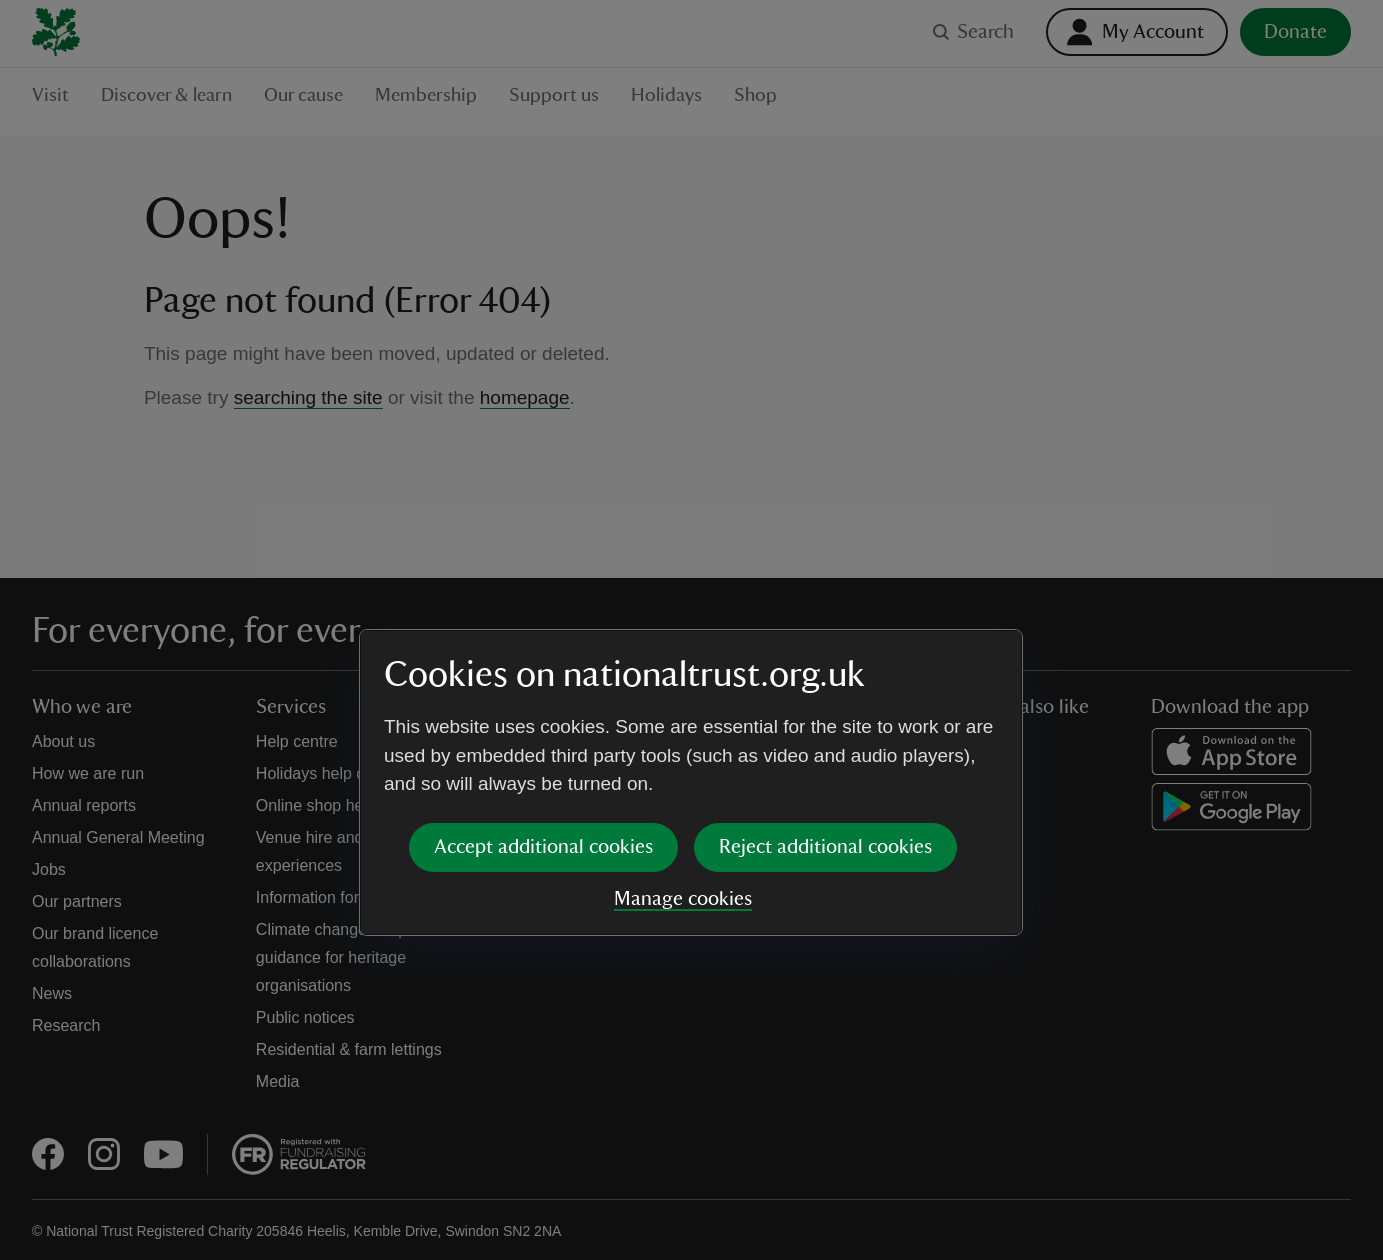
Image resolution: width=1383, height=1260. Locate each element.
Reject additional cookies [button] (825, 694)
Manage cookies (683, 746)
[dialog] (691, 629)
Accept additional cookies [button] (543, 694)
